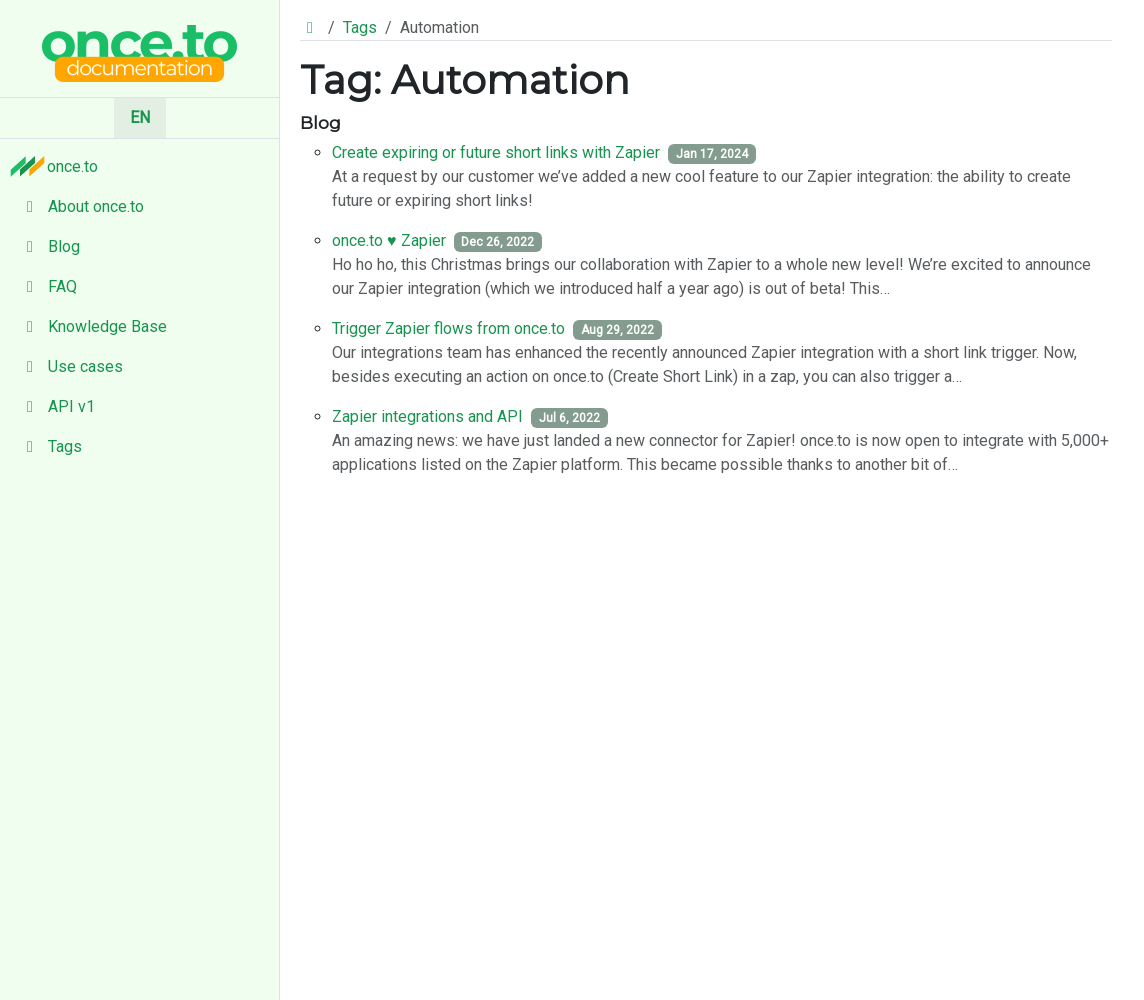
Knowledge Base (91, 326)
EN (140, 117)
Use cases (69, 366)
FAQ (46, 286)
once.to (59, 166)
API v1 (55, 406)
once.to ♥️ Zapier (389, 240)
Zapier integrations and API (427, 416)
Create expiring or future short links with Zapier (496, 152)
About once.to (80, 206)
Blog (48, 246)
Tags (49, 446)
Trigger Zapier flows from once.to (448, 328)
